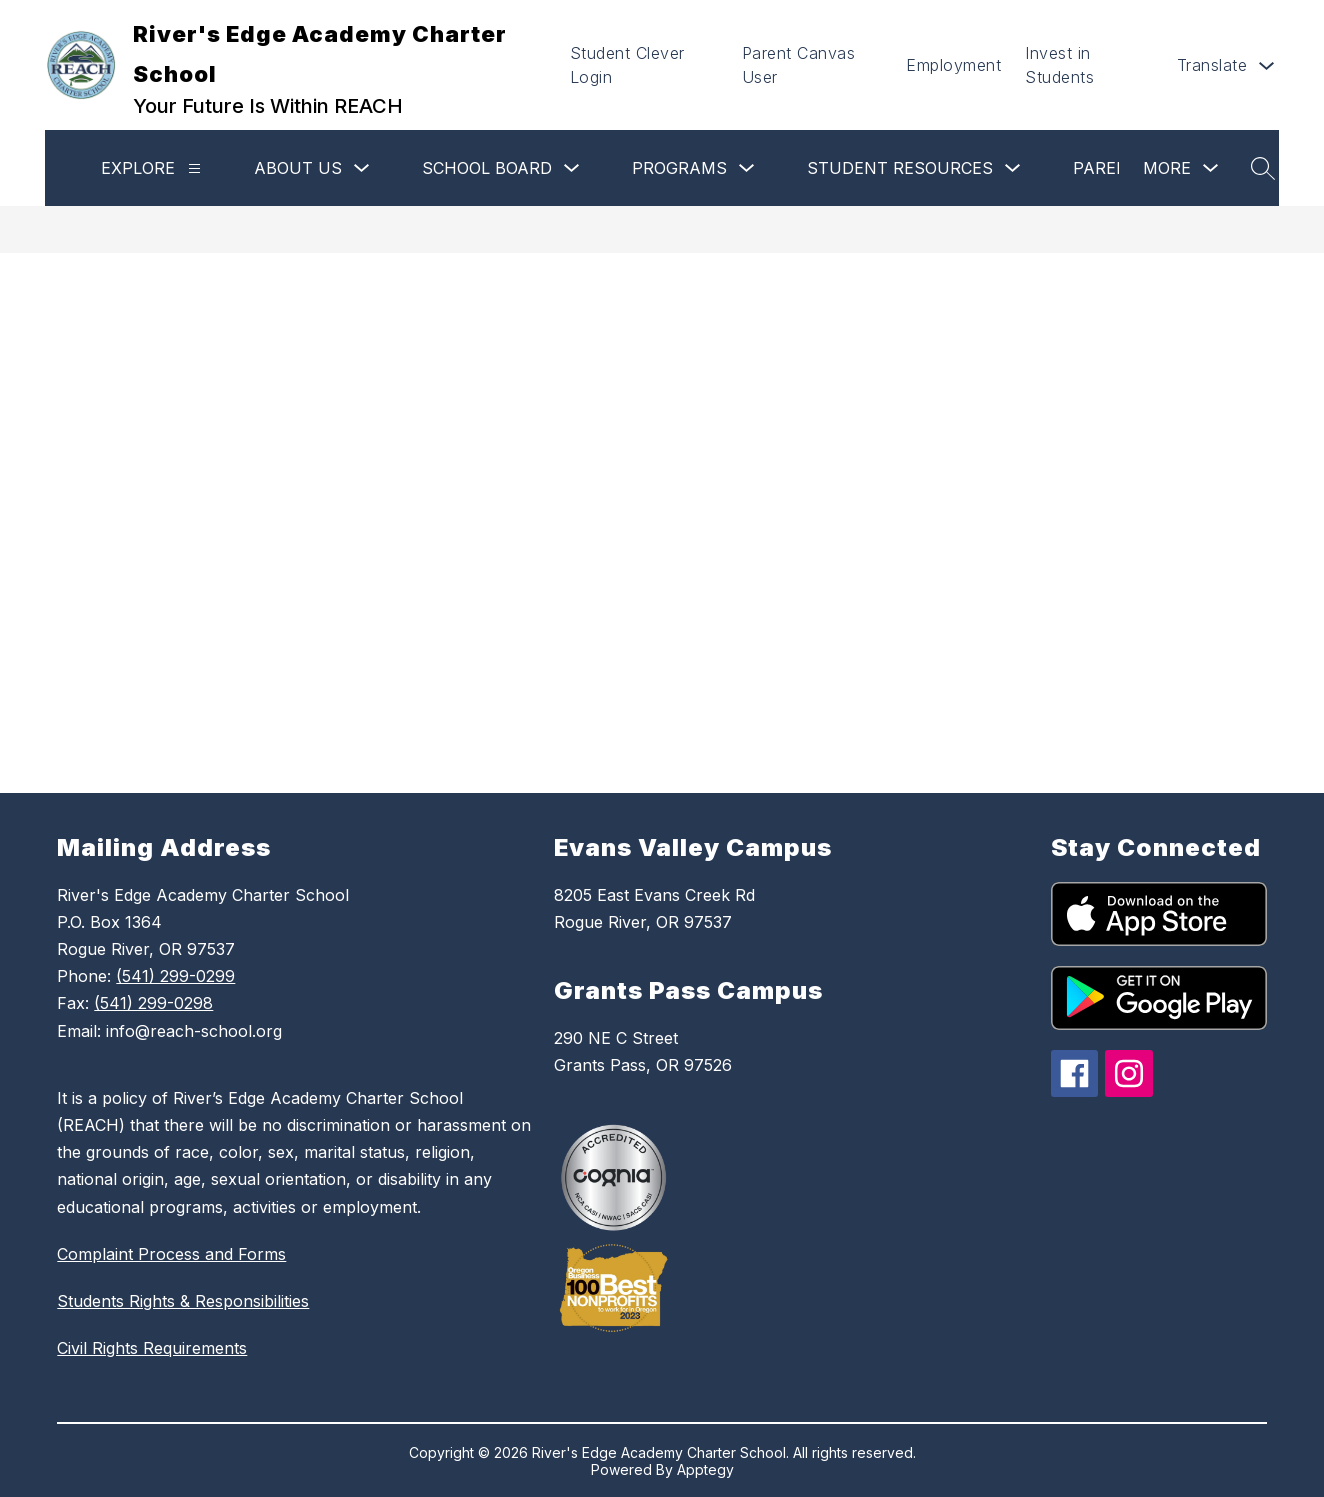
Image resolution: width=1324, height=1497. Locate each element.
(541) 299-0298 (153, 1003)
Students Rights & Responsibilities (183, 1301)
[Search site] (1263, 168)
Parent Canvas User (799, 65)
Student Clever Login (627, 65)
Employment (953, 65)
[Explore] (194, 168)
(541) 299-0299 (175, 976)
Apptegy (705, 1469)
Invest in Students (1059, 65)
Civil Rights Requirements (152, 1348)
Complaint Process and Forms (171, 1254)
